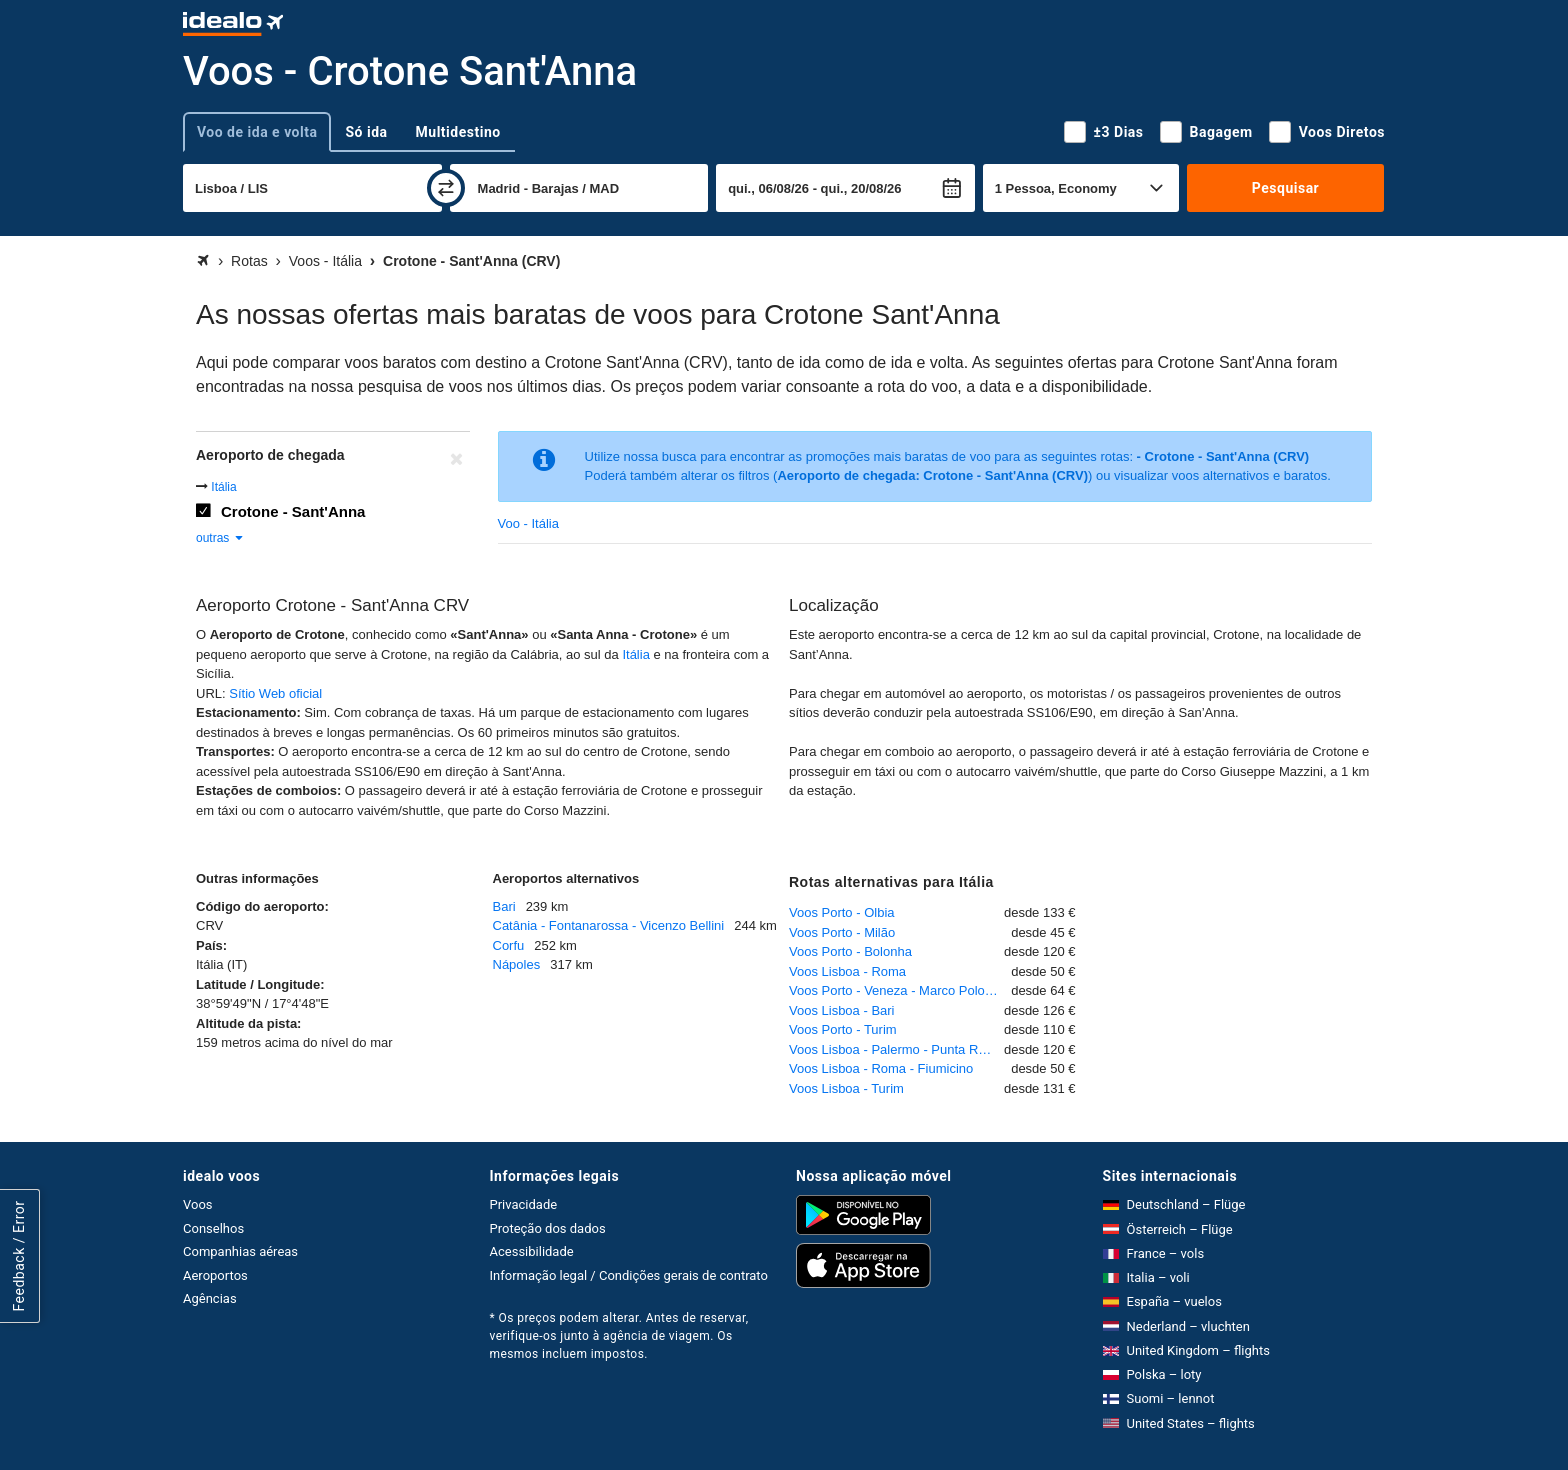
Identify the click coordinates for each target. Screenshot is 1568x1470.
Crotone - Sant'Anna (293, 511)
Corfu (509, 945)
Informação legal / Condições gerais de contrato (629, 1275)
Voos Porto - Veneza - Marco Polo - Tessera (900, 990)
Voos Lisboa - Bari (842, 1010)
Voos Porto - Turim (843, 1029)
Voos (198, 1204)
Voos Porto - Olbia (842, 912)
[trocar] (446, 188)
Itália (223, 487)
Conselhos (213, 1228)
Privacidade (524, 1204)
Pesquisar (1285, 188)
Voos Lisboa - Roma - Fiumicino (881, 1068)
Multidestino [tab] (458, 132)
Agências (210, 1298)
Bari (504, 906)
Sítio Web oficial (275, 693)
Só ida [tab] (366, 132)
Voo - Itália (528, 523)
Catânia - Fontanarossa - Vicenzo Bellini (609, 925)
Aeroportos (215, 1275)
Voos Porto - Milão (842, 932)
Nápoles (517, 964)
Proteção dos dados (548, 1228)
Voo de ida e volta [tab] (257, 132)
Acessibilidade (532, 1251)
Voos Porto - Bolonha (850, 951)
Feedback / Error (19, 1256)
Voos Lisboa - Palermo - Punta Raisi (893, 1049)
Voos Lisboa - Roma (847, 971)
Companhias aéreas (240, 1251)
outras (220, 538)
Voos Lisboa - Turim (846, 1088)
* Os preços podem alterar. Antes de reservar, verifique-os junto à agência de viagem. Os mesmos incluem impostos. (619, 1336)
